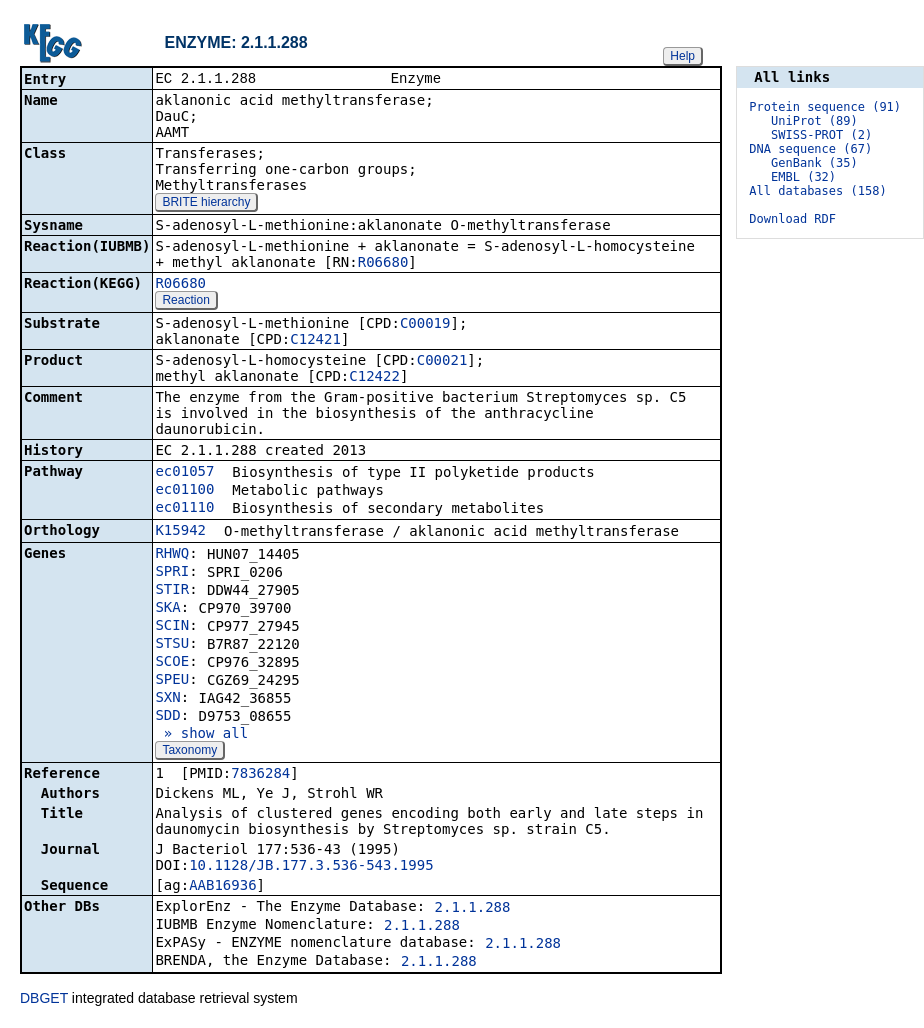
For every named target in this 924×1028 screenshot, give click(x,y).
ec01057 (184, 473)
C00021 (442, 362)
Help (682, 56)
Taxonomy (189, 752)
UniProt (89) (814, 121)
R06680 (383, 264)
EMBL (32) (803, 177)
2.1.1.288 (473, 909)
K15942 (180, 532)
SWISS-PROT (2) (821, 135)
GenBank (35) (814, 163)
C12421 (315, 341)
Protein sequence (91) (825, 107)
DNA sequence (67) (810, 149)
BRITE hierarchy (206, 204)
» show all (201, 735)
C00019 (425, 325)
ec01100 (184, 491)
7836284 (260, 775)
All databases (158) (817, 191)
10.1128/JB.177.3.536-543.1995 (311, 867)
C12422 (374, 378)
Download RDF (792, 219)
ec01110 (184, 509)
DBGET (44, 1000)
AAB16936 (222, 887)
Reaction (185, 302)
